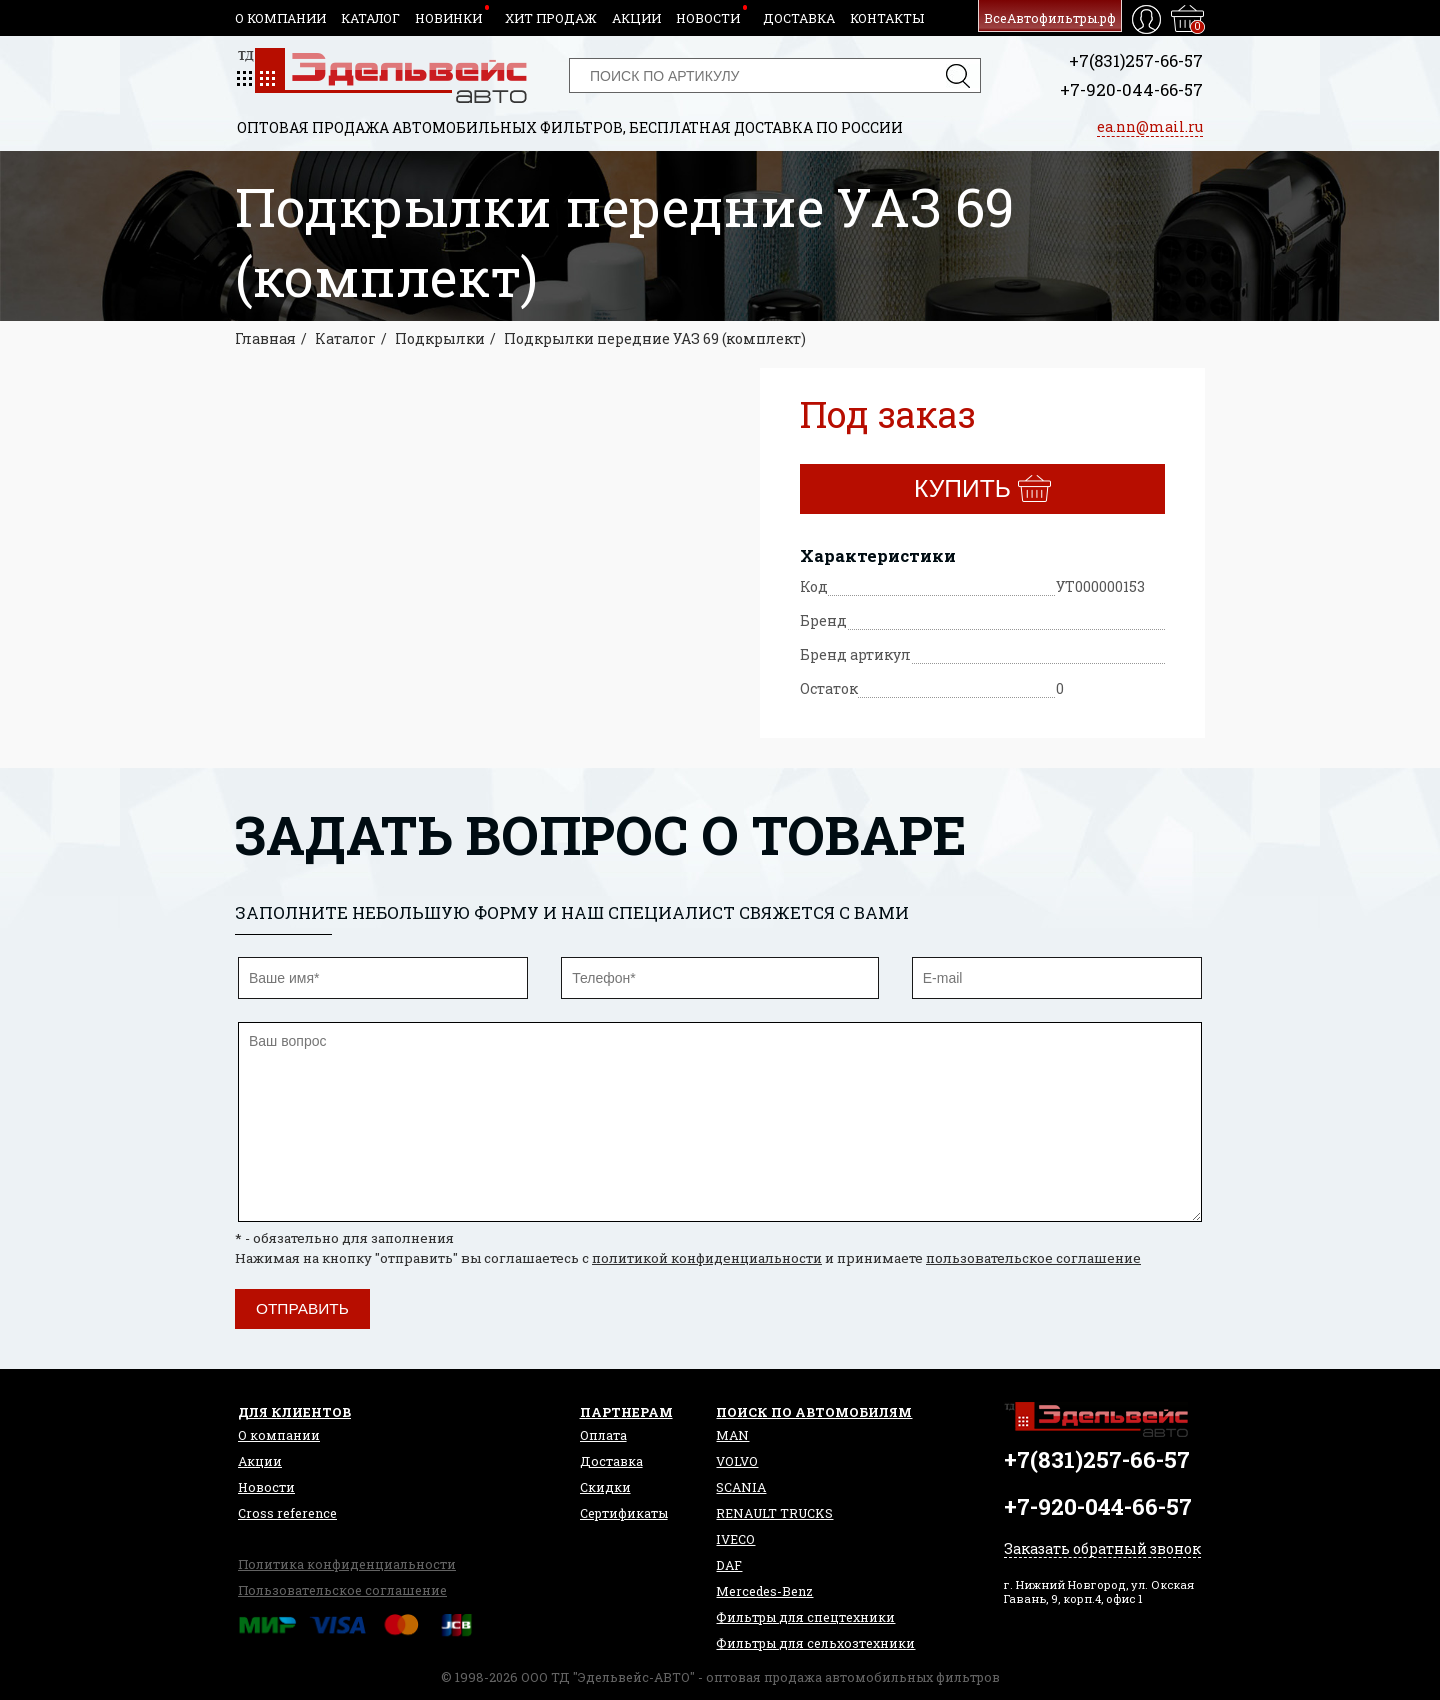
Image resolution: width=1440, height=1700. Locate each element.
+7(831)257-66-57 (1136, 60)
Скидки (605, 1487)
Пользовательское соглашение (342, 1590)
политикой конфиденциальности (707, 1258)
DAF (729, 1565)
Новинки (448, 18)
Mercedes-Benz (764, 1591)
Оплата (603, 1435)
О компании (280, 18)
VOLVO (737, 1461)
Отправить (302, 1308)
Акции (636, 18)
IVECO (735, 1539)
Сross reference (287, 1513)
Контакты (887, 18)
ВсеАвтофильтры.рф (1050, 18)
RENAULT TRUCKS (774, 1513)
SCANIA (741, 1487)
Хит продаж (551, 18)
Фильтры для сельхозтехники (815, 1643)
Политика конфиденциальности (347, 1564)
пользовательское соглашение (1033, 1258)
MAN (732, 1435)
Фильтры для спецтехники (805, 1617)
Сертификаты (624, 1513)
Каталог (370, 18)
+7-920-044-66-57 (1131, 89)
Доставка (799, 18)
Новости (708, 18)
